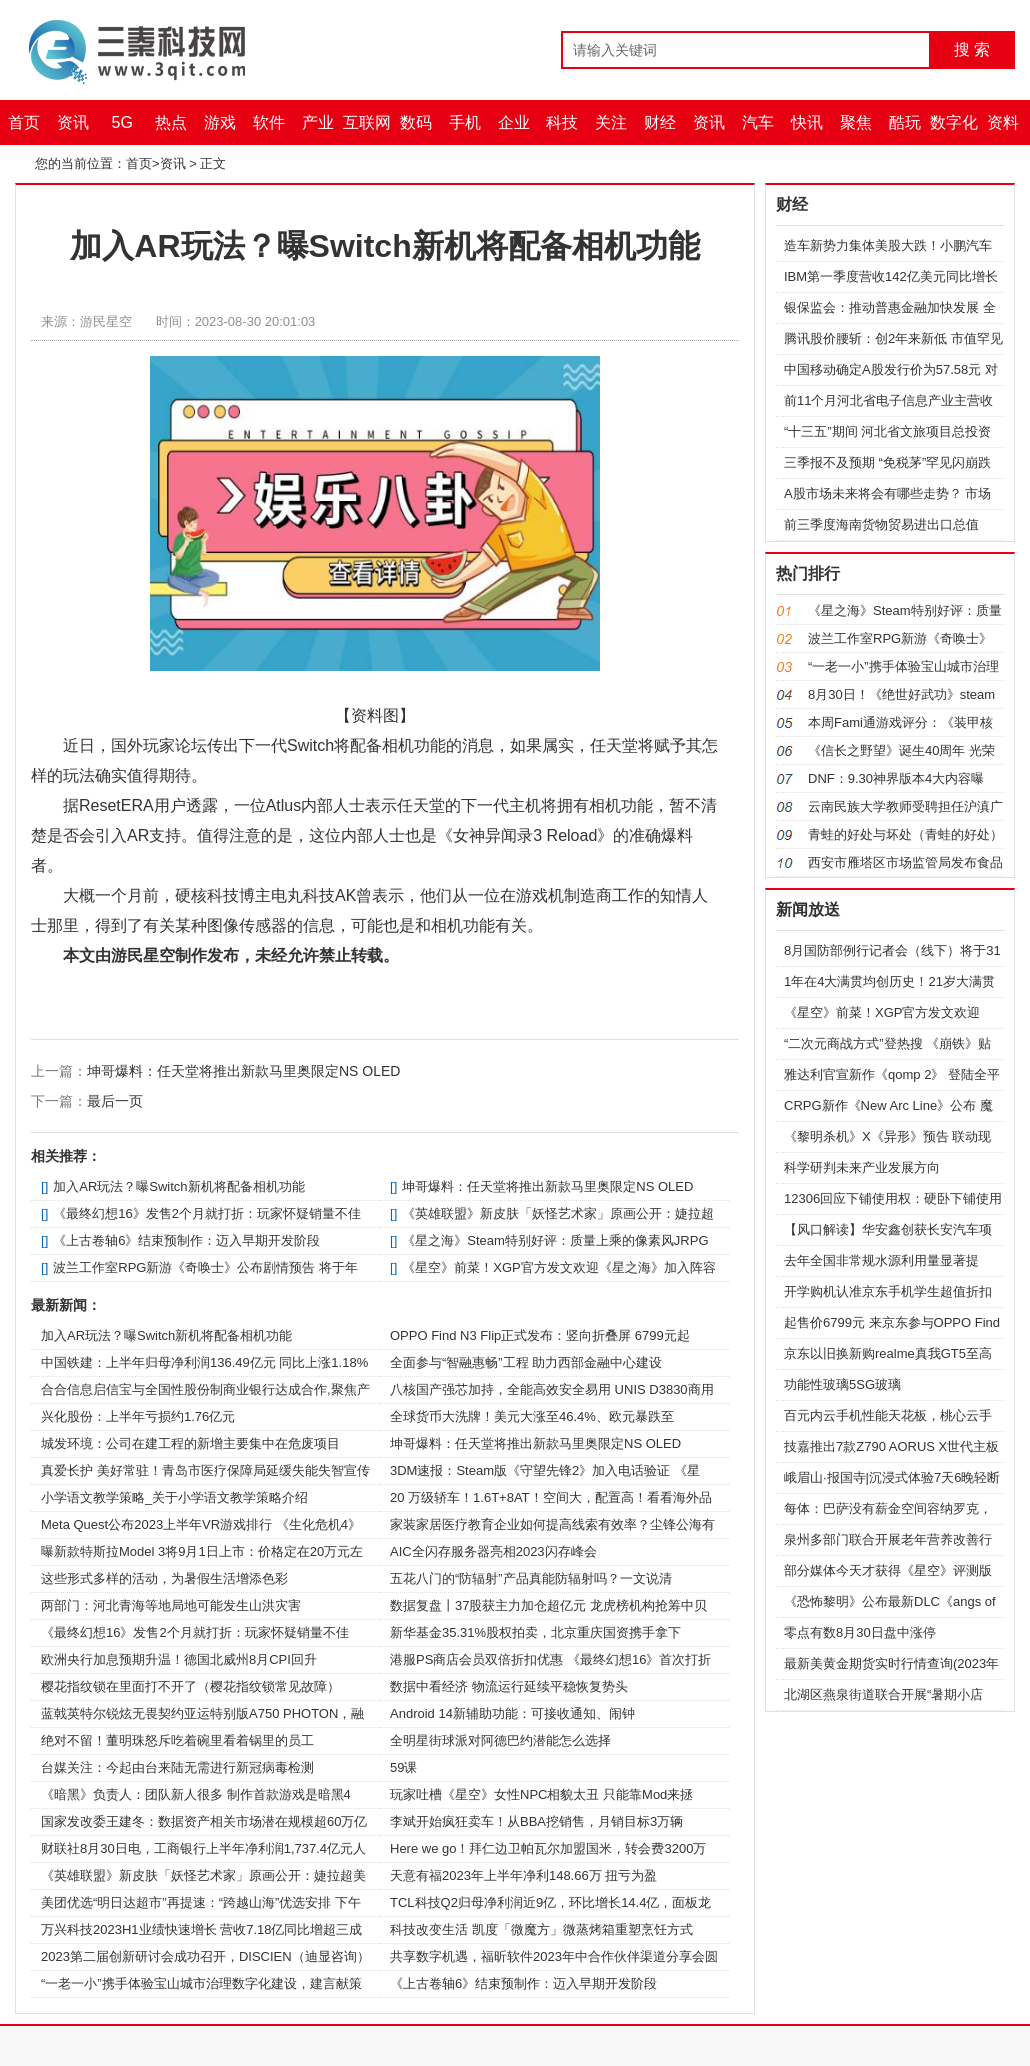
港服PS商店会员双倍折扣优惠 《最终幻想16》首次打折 (550, 1659)
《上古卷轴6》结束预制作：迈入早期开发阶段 (186, 1240)
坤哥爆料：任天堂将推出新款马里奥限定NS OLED (243, 1071)
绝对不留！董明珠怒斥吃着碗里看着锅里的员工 (177, 1740)
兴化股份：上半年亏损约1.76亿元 (138, 1416)
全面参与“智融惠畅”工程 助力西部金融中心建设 (526, 1362)
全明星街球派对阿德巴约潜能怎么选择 (500, 1740)
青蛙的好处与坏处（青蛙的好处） (905, 834)
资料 (1003, 122)
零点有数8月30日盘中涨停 (860, 1632)
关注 (611, 122)
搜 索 (972, 49)
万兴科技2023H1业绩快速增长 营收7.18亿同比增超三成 (201, 1929)
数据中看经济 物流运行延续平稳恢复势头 (509, 1686)
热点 (171, 122)
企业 (514, 122)
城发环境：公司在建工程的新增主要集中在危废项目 (190, 1443)
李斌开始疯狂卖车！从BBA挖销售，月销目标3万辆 (536, 1821)
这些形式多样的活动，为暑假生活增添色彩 (164, 1578)
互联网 (367, 122)
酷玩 (905, 122)
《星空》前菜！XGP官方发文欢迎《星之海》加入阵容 (558, 1267)
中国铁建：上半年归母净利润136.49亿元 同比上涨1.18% (204, 1362)
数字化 (954, 122)
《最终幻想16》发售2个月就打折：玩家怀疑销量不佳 (207, 1213)
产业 (318, 122)
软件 (269, 122)
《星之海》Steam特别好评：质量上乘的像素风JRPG (555, 1240)
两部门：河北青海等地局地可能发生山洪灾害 (171, 1605)
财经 (660, 122)
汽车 (758, 122)
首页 (24, 122)
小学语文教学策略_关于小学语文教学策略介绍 (174, 1497)
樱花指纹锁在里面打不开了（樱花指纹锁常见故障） (190, 1686)
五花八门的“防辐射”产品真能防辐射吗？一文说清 (531, 1578)
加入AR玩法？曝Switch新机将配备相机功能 (178, 1186)
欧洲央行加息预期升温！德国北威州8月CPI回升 (179, 1659)
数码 (416, 122)
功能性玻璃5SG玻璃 (842, 1384)
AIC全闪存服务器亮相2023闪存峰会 (493, 1551)
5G (122, 122)
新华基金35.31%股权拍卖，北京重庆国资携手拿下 (535, 1632)
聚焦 (856, 122)
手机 (465, 122)
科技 (562, 122)
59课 (403, 1767)
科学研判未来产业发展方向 (862, 1167)
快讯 (807, 122)
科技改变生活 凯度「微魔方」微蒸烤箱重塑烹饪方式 (541, 1929)
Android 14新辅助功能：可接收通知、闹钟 (512, 1713)
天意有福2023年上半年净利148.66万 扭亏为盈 (523, 1875)
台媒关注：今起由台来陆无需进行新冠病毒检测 (177, 1767)
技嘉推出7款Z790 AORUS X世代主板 (891, 1446)
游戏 (220, 122)
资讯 (73, 122)
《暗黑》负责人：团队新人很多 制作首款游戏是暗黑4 (196, 1794)
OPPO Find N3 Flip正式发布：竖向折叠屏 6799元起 (540, 1335)
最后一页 (115, 1101)
